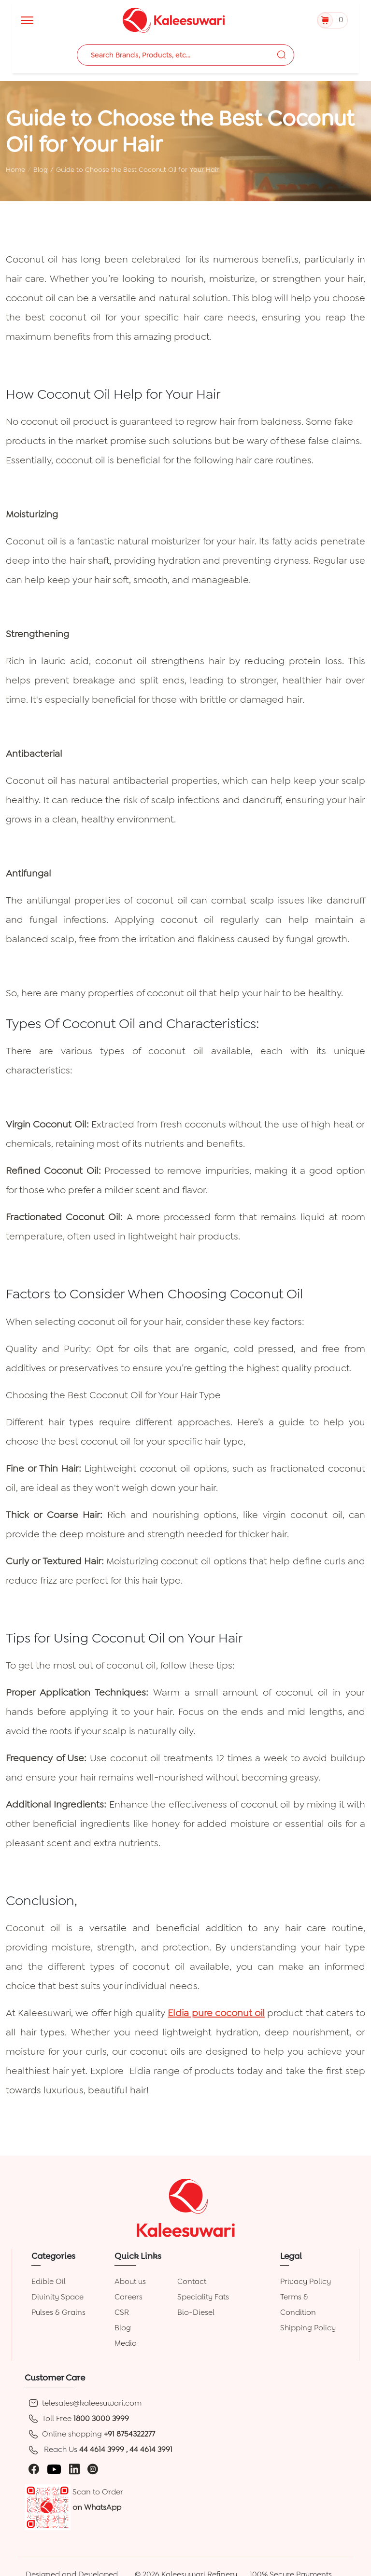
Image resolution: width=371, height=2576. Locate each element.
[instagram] (92, 2469)
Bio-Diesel (195, 2312)
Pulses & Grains (58, 2312)
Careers (128, 2297)
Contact (191, 2281)
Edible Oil (48, 2281)
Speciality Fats (203, 2297)
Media (125, 2343)
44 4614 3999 (102, 2449)
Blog (40, 169)
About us (130, 2281)
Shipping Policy (308, 2328)
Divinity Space (57, 2297)
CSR (121, 2312)
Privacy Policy (305, 2281)
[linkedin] (74, 2469)
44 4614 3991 (150, 2449)
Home (15, 169)
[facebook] (34, 2469)
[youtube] (54, 2469)
